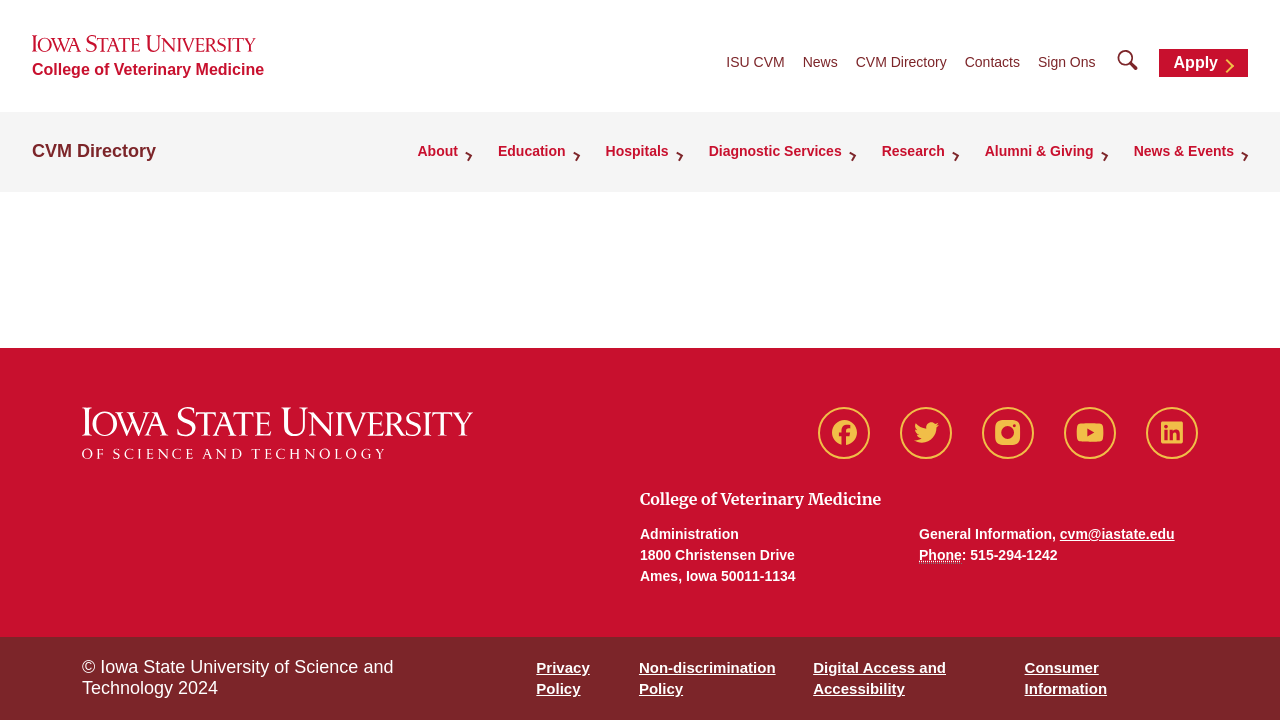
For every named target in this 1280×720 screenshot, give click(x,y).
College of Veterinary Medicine (148, 69)
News (820, 62)
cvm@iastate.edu (1117, 534)
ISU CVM (755, 62)
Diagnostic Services (775, 151)
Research (913, 151)
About (438, 151)
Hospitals (637, 151)
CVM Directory (901, 62)
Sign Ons (1067, 62)
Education (532, 151)
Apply (1196, 62)
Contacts (992, 62)
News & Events (1184, 151)
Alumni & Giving (1039, 151)
